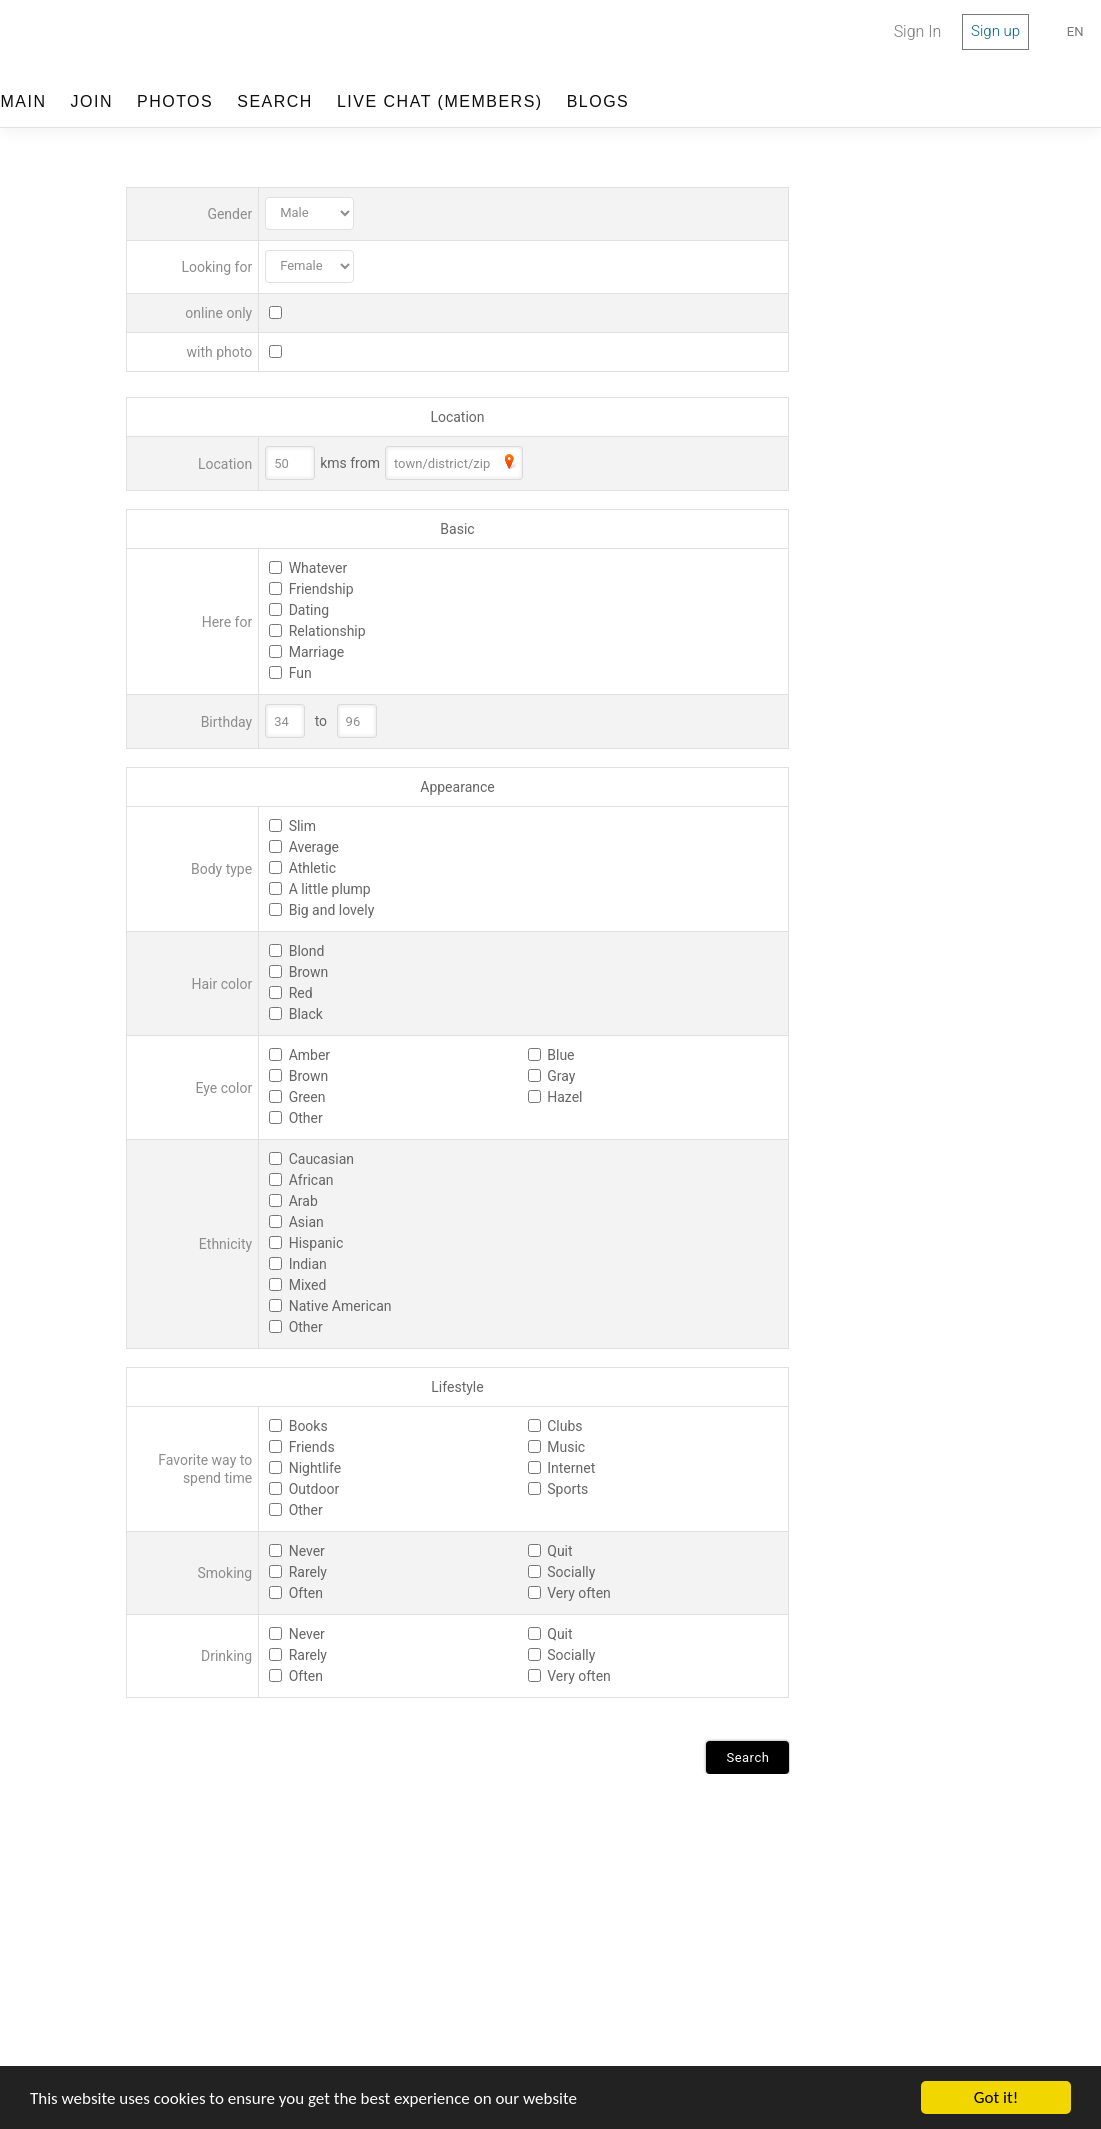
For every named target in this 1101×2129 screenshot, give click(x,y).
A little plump (330, 889)
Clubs (564, 1426)
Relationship (327, 631)
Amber (309, 1055)
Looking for (217, 267)
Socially (571, 1572)
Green (307, 1097)
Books (308, 1426)
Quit (559, 1551)
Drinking (226, 1656)
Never (307, 1551)
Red (301, 993)
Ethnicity (225, 1244)
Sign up (995, 31)
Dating (309, 610)
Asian (306, 1222)
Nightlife (315, 1468)
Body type (221, 869)
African (311, 1180)
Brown (309, 972)
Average (314, 847)
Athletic (312, 868)
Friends (312, 1447)
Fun (300, 673)
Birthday (227, 722)
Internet (571, 1468)
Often (306, 1593)
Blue (560, 1055)
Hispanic (316, 1243)
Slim (302, 826)
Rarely (308, 1572)
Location (225, 464)
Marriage (317, 652)
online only (218, 313)
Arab (303, 1201)
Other (306, 1118)
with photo (219, 352)
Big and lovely (332, 910)
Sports (567, 1489)
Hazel (564, 1097)
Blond (307, 951)
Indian (308, 1264)
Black (306, 1014)
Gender (229, 214)
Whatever (318, 568)
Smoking (225, 1573)
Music (566, 1447)
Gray (561, 1076)
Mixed (308, 1285)
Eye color (224, 1088)
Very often (579, 1593)
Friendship (321, 589)
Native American (340, 1306)
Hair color (222, 984)
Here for (227, 622)
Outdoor (314, 1489)
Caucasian (321, 1159)
